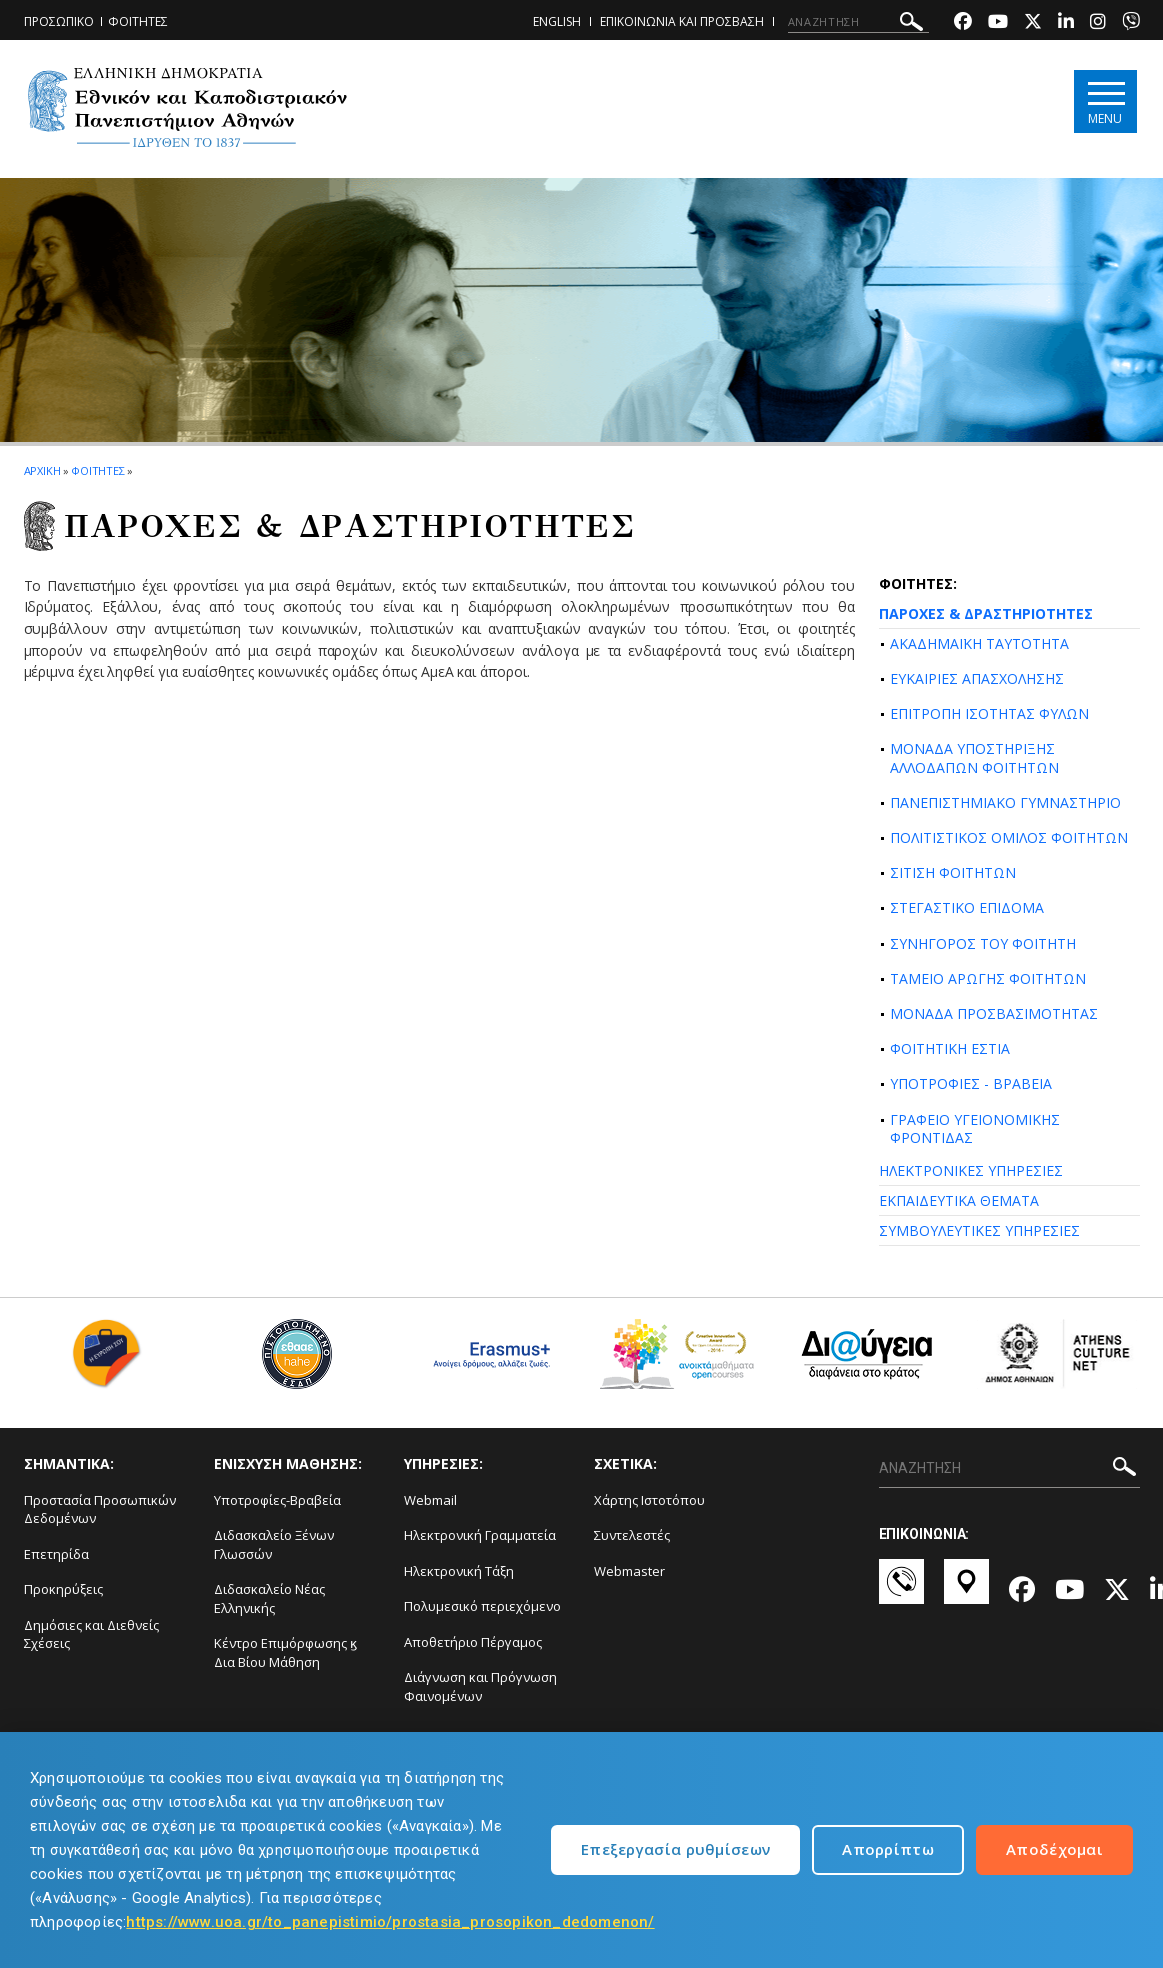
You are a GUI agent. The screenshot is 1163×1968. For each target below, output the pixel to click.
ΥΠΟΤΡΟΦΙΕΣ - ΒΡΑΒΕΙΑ (971, 1083)
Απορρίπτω (888, 1849)
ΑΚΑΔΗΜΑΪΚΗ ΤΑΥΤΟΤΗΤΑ (979, 643)
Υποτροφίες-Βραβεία (277, 1500)
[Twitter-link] (1033, 23)
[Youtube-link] (998, 23)
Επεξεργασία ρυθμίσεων (675, 1849)
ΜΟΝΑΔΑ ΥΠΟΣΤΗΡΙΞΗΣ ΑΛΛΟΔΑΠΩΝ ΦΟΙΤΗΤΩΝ (974, 757)
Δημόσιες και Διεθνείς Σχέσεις (91, 1634)
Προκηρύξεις (63, 1589)
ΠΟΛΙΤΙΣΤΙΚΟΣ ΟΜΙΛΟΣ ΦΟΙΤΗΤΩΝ (1009, 837)
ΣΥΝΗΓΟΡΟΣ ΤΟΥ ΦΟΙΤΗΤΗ (983, 943)
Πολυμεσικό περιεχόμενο (482, 1606)
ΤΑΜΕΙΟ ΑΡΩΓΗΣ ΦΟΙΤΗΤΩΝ (988, 978)
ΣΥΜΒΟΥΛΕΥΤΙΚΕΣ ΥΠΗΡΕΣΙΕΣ (979, 1230)
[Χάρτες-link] (966, 1591)
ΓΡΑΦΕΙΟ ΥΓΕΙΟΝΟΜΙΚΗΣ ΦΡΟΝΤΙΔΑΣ (975, 1128)
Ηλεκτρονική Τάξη (459, 1571)
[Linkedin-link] (1066, 23)
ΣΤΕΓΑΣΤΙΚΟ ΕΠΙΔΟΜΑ (967, 907)
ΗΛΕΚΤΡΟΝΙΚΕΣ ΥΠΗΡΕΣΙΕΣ (971, 1170)
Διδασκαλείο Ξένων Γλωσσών (274, 1544)
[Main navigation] (1105, 101)
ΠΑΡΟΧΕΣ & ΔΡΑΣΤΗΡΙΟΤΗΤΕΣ (986, 613)
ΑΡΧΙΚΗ (42, 470)
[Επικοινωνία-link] (901, 1591)
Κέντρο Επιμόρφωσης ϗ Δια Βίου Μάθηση (285, 1652)
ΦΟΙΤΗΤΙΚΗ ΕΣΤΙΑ (950, 1048)
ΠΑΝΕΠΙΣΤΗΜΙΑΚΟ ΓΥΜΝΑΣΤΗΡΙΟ (1005, 802)
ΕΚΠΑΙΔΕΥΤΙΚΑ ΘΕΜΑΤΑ (959, 1200)
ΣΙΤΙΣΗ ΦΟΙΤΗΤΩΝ (953, 872)
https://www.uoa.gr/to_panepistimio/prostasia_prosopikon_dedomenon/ (390, 1922)
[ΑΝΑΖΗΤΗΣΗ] (858, 22)
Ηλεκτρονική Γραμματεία (480, 1535)
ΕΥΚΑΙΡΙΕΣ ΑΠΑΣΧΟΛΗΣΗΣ (977, 678)
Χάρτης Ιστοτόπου (649, 1500)
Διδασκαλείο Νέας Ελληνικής (269, 1598)
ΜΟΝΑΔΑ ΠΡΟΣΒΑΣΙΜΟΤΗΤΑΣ (994, 1013)
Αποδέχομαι (1054, 1849)
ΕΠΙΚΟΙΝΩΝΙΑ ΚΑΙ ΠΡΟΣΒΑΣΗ (682, 21)
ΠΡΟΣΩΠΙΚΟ (59, 21)
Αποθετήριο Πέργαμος (473, 1642)
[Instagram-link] (1098, 23)
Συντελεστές (632, 1535)
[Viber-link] (1131, 23)
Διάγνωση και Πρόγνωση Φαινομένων (480, 1686)
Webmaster (629, 1571)
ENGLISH (557, 21)
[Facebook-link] (963, 23)
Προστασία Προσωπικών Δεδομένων (100, 1509)
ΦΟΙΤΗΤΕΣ (138, 21)
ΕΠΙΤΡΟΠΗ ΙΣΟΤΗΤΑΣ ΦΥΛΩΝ (989, 713)
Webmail (430, 1500)
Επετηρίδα (56, 1554)
